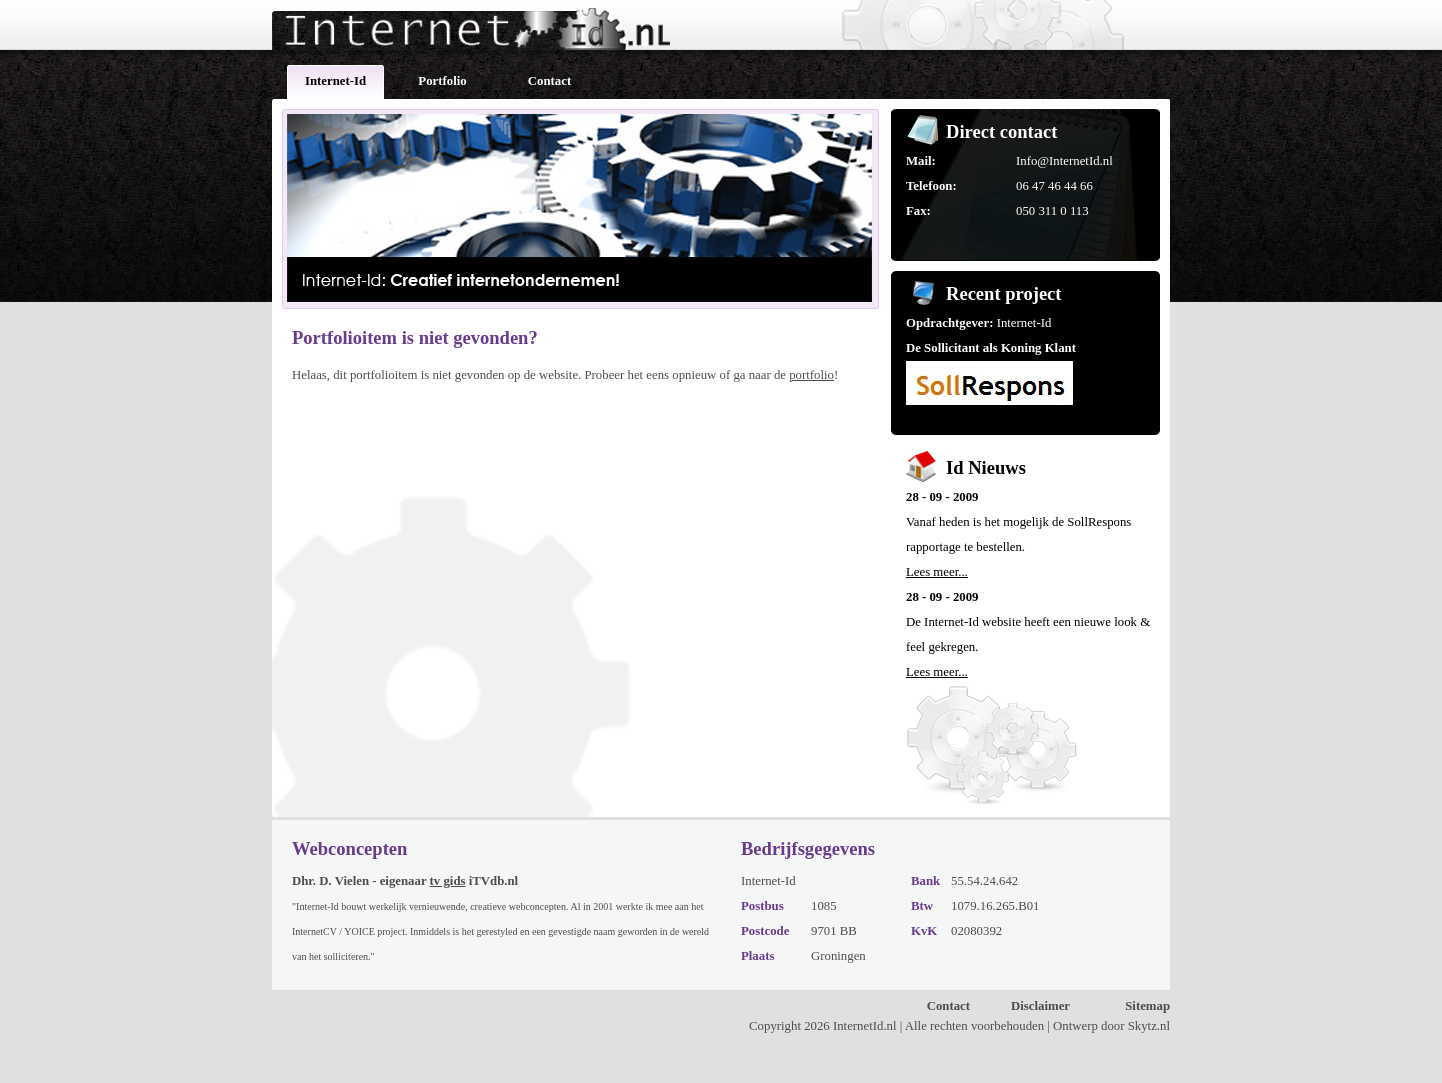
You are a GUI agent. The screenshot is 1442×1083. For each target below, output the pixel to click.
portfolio (811, 375)
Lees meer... (937, 572)
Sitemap (1147, 1006)
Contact (549, 81)
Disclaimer (1040, 1006)
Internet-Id (335, 81)
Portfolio (442, 81)
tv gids (448, 881)
